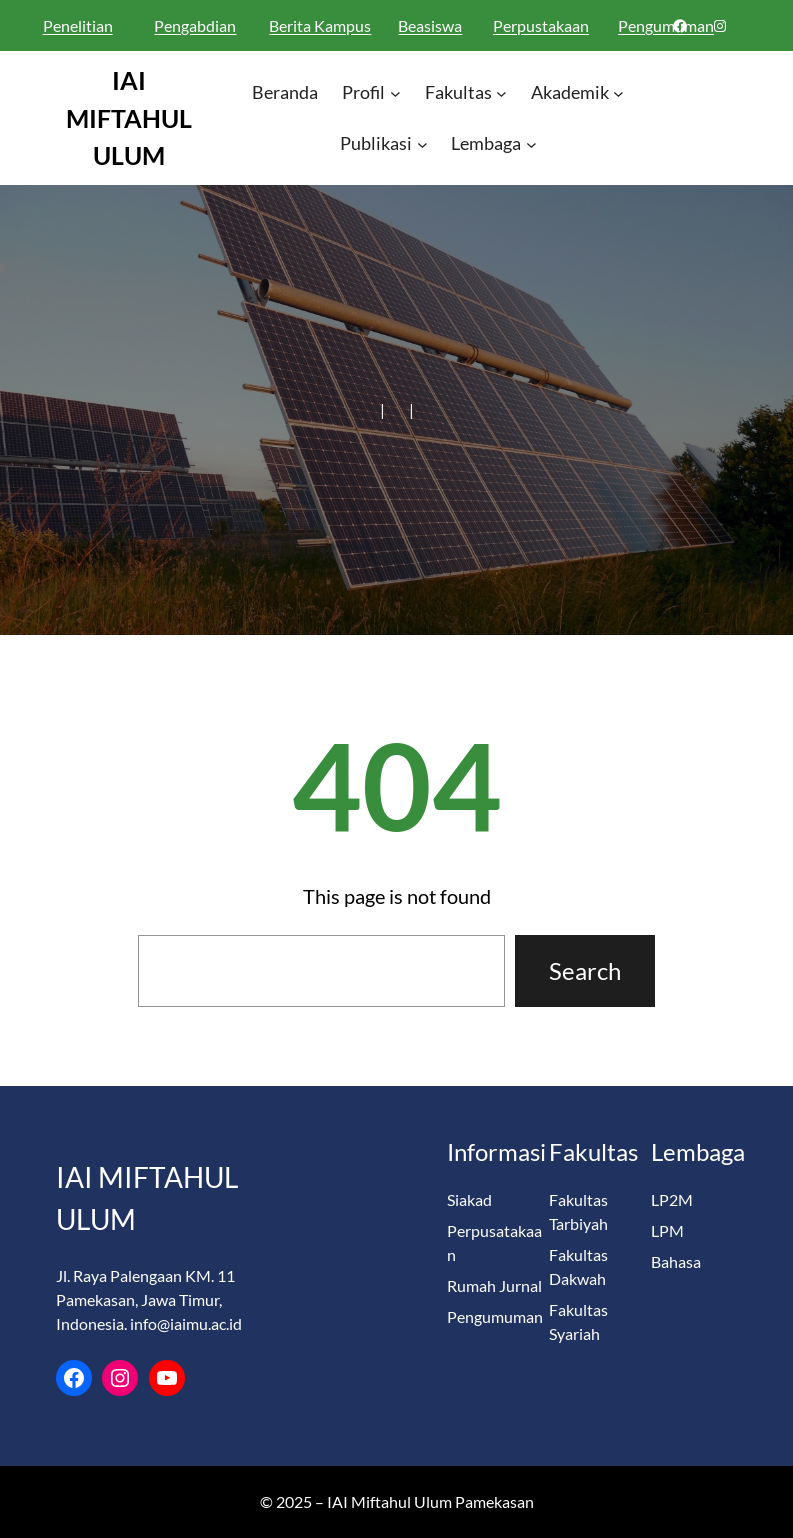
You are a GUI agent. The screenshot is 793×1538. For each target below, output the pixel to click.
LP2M (672, 1199)
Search (585, 970)
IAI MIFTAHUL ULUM (129, 117)
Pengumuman (495, 1316)
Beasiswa (430, 25)
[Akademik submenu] (618, 93)
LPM (667, 1230)
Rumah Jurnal (494, 1285)
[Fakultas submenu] (501, 93)
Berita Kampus (320, 25)
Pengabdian (195, 25)
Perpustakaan (541, 25)
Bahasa (676, 1261)
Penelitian (78, 25)
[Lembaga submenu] (531, 144)
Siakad (469, 1199)
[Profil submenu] (395, 93)
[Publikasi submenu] (422, 144)
